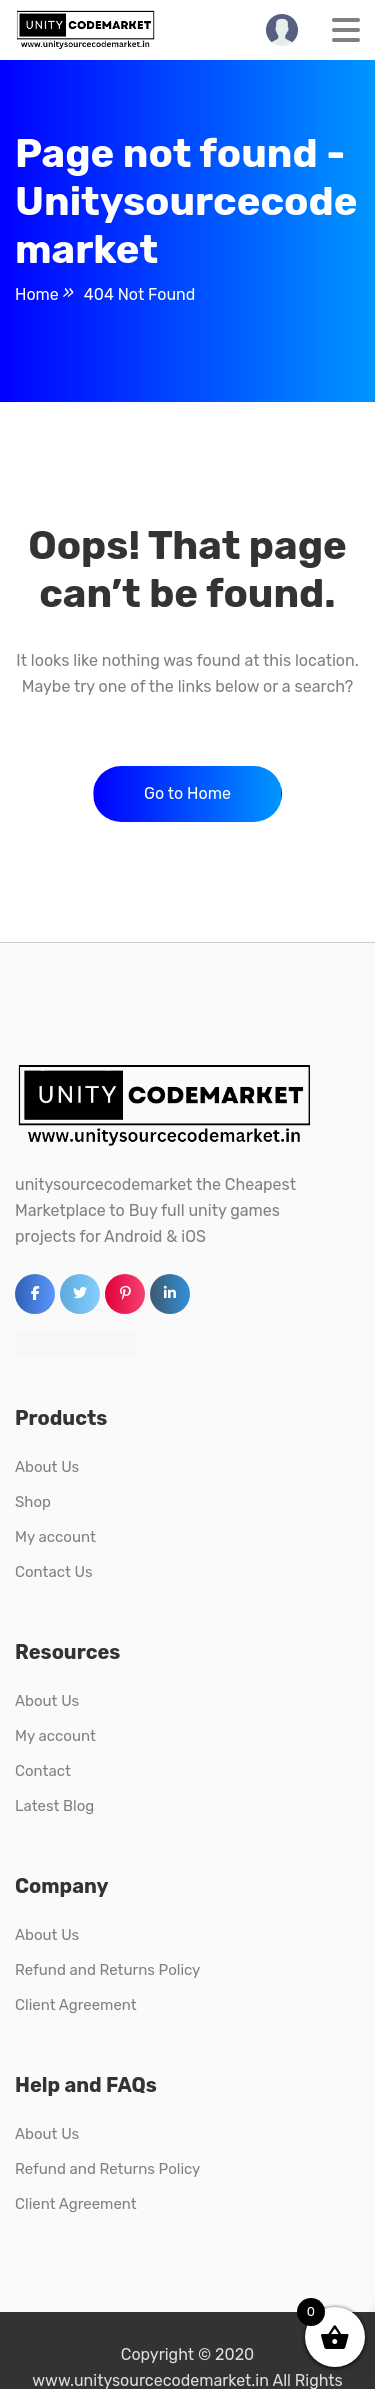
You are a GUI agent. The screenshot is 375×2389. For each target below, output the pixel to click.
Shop (33, 1502)
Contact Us (54, 1572)
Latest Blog (54, 1806)
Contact (43, 1771)
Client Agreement (76, 2005)
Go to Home (187, 793)
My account (55, 1537)
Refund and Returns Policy (107, 1970)
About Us (47, 1467)
